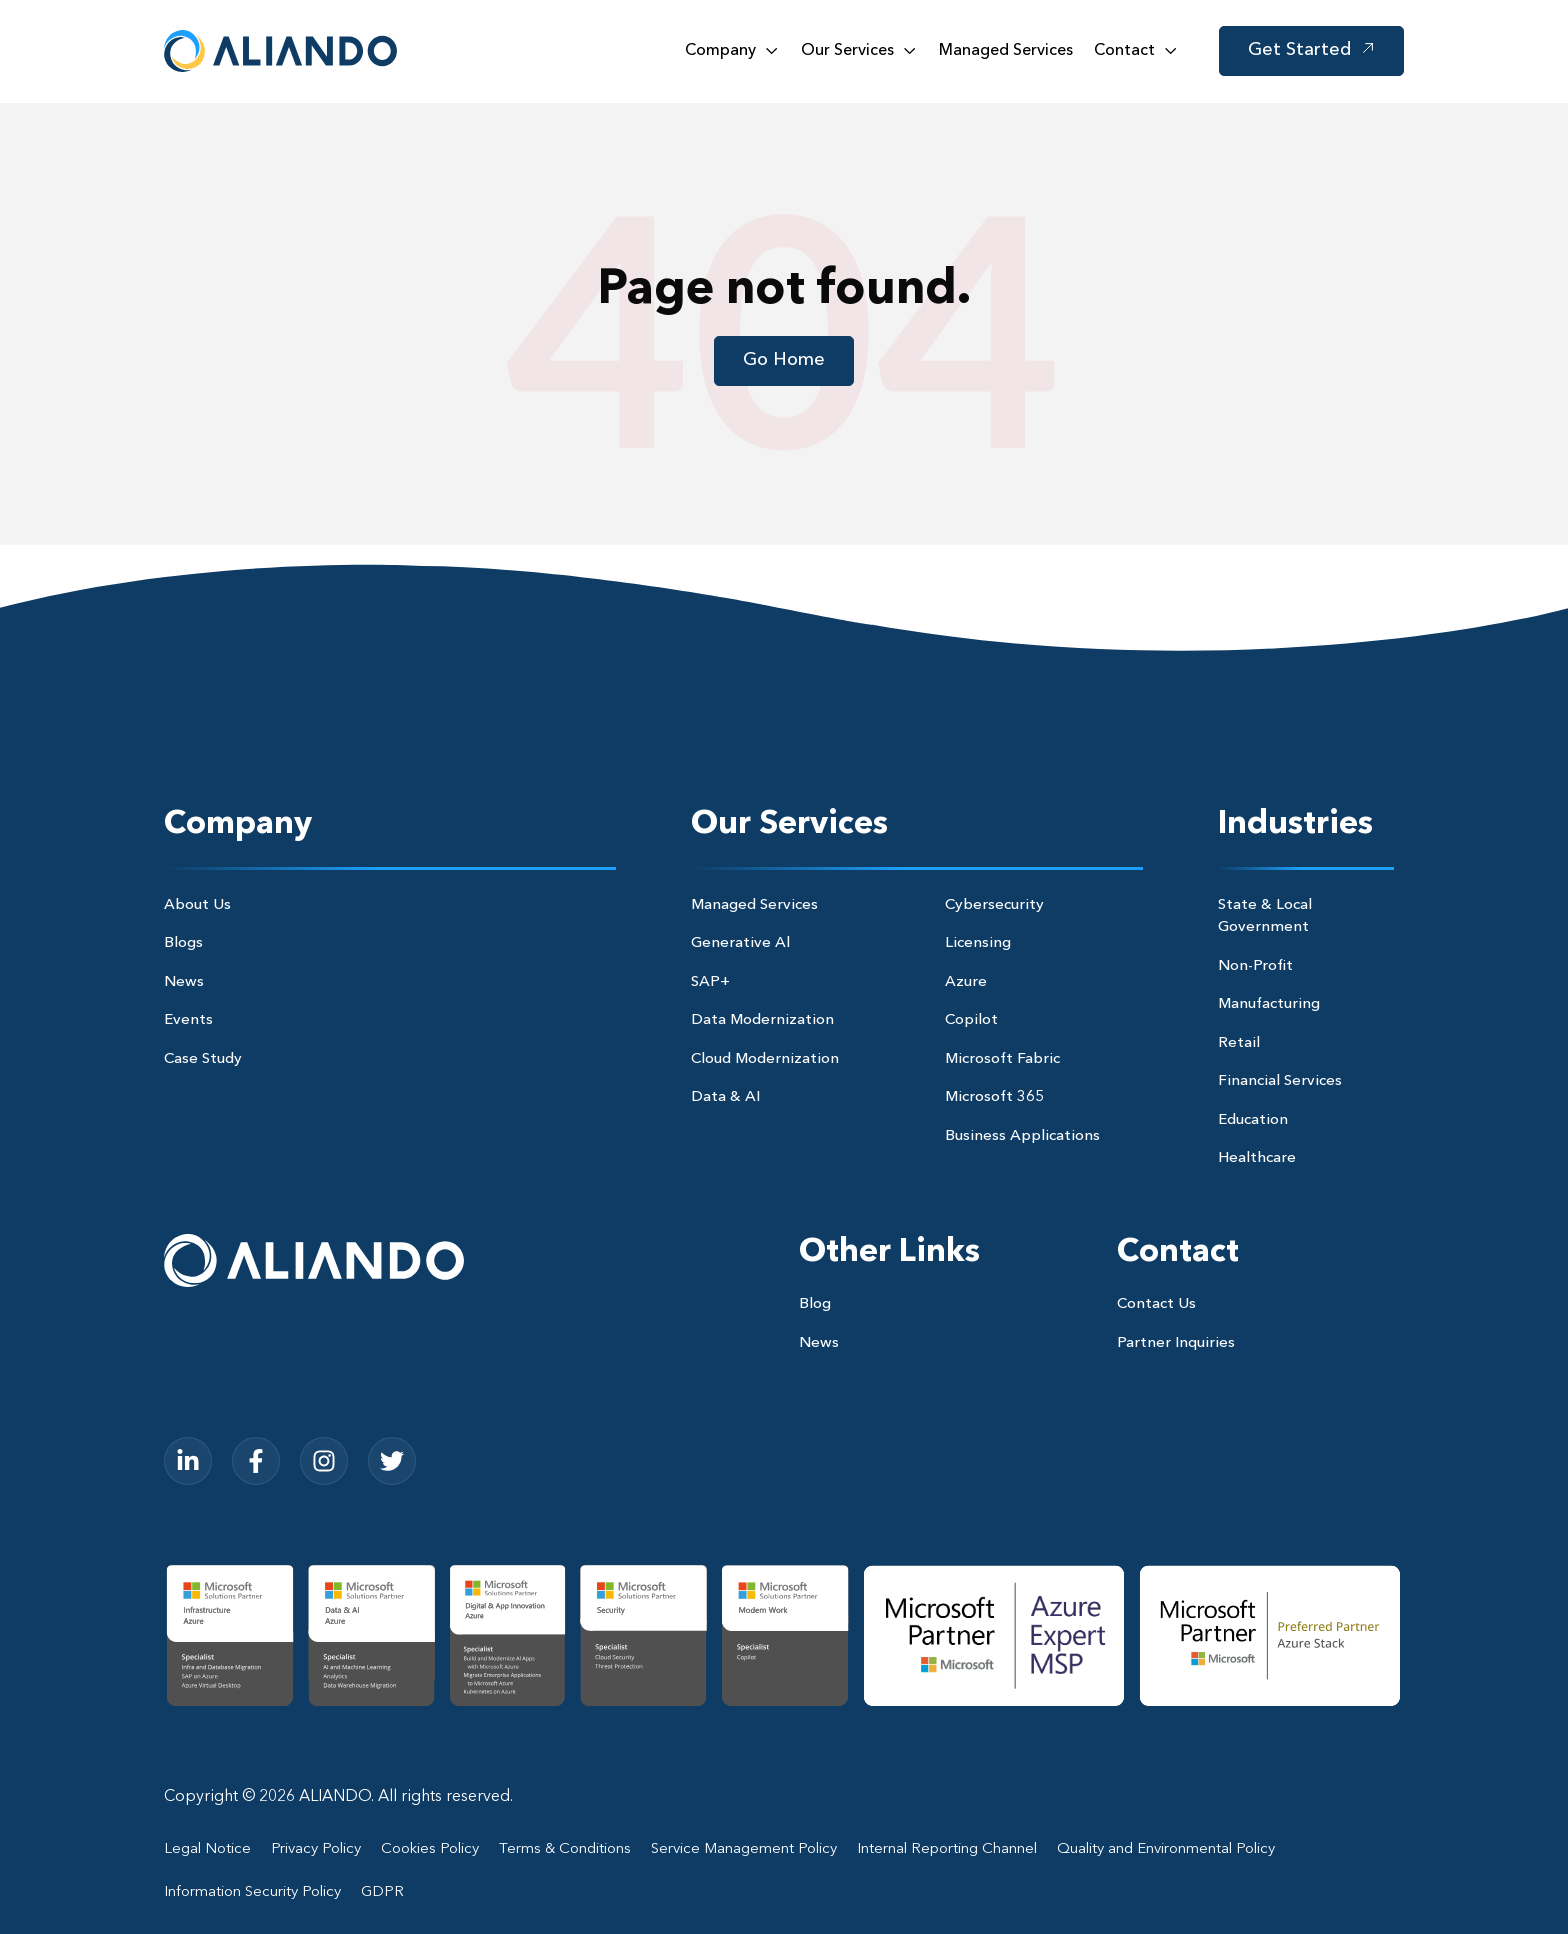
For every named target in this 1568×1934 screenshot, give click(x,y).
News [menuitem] (184, 982)
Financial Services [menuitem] (1280, 1081)
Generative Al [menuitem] (740, 943)
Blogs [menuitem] (183, 943)
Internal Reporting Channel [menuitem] (947, 1849)
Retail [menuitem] (1239, 1043)
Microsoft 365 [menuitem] (994, 1097)
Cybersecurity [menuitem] (994, 905)
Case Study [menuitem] (203, 1059)
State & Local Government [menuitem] (1265, 917)
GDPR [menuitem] (382, 1892)
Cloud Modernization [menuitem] (765, 1059)
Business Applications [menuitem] (1022, 1136)
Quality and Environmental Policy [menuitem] (1166, 1849)
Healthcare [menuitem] (1257, 1158)
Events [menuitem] (188, 1020)
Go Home (784, 360)
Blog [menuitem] (815, 1304)
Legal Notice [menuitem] (207, 1849)
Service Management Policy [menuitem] (744, 1849)
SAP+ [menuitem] (710, 982)
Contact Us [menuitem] (1156, 1304)
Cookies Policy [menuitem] (430, 1849)
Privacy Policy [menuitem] (316, 1849)
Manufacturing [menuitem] (1269, 1004)
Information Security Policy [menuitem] (252, 1892)
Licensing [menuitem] (978, 943)
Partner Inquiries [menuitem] (1176, 1343)
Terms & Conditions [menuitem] (565, 1849)
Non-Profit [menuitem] (1255, 966)
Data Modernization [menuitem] (762, 1020)
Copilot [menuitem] (971, 1020)
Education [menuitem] (1253, 1120)
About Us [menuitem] (197, 905)
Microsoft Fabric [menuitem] (1002, 1059)
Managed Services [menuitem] (754, 905)
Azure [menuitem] (966, 982)
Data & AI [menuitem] (725, 1097)
